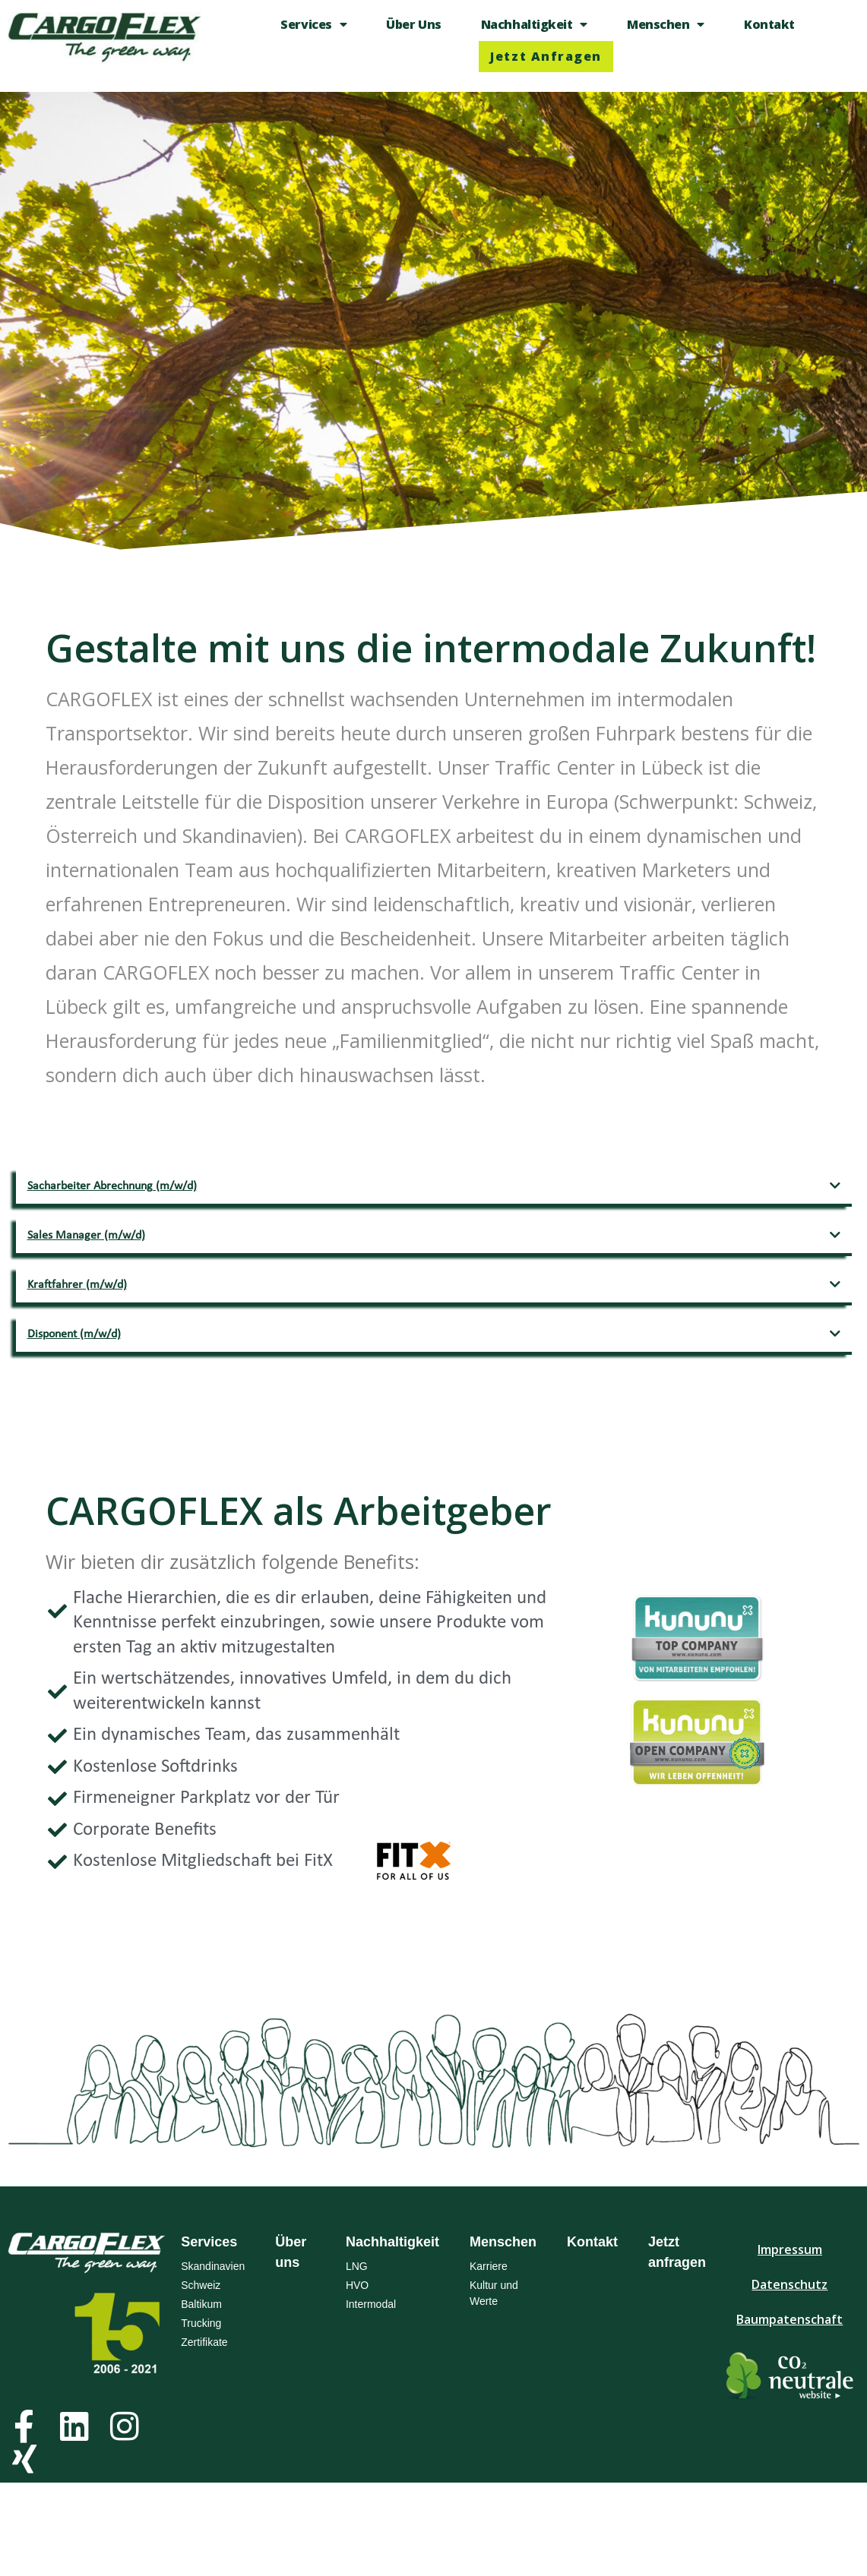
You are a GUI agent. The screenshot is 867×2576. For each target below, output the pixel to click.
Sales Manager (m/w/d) (86, 1236)
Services (313, 24)
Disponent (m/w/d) (74, 1334)
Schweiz (200, 2285)
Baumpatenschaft (789, 2319)
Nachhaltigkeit (534, 24)
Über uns (413, 24)
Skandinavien (213, 2266)
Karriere (489, 2266)
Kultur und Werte (494, 2293)
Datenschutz (789, 2284)
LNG (357, 2266)
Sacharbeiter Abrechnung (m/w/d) (112, 1186)
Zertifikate (204, 2342)
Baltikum (201, 2304)
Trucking (201, 2323)
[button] (434, 1187)
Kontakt (769, 24)
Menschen (665, 24)
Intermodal (371, 2304)
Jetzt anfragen (545, 56)
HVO (357, 2285)
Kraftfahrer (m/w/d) (77, 1285)
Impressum (790, 2249)
